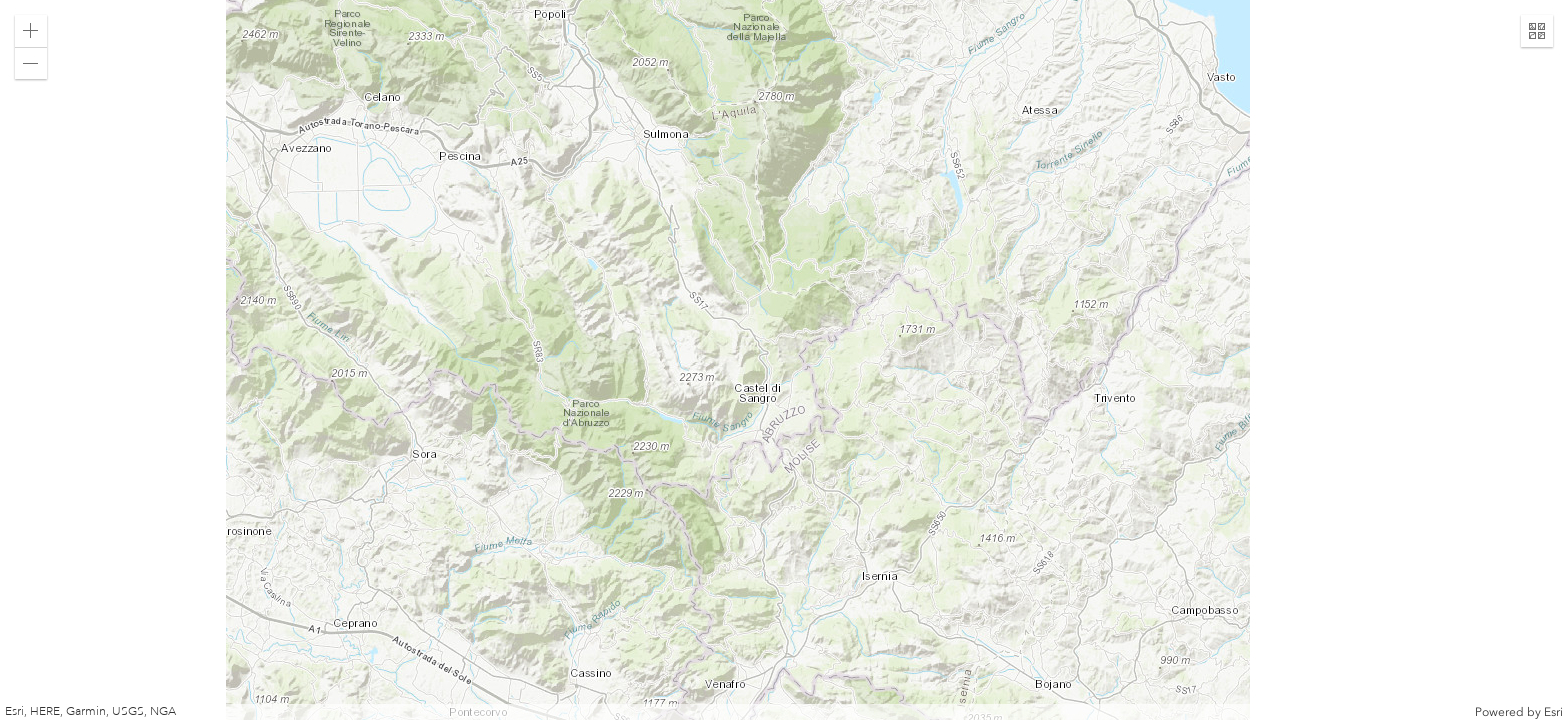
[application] (784, 360)
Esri (1553, 712)
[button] (31, 31)
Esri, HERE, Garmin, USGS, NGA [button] (90, 711)
